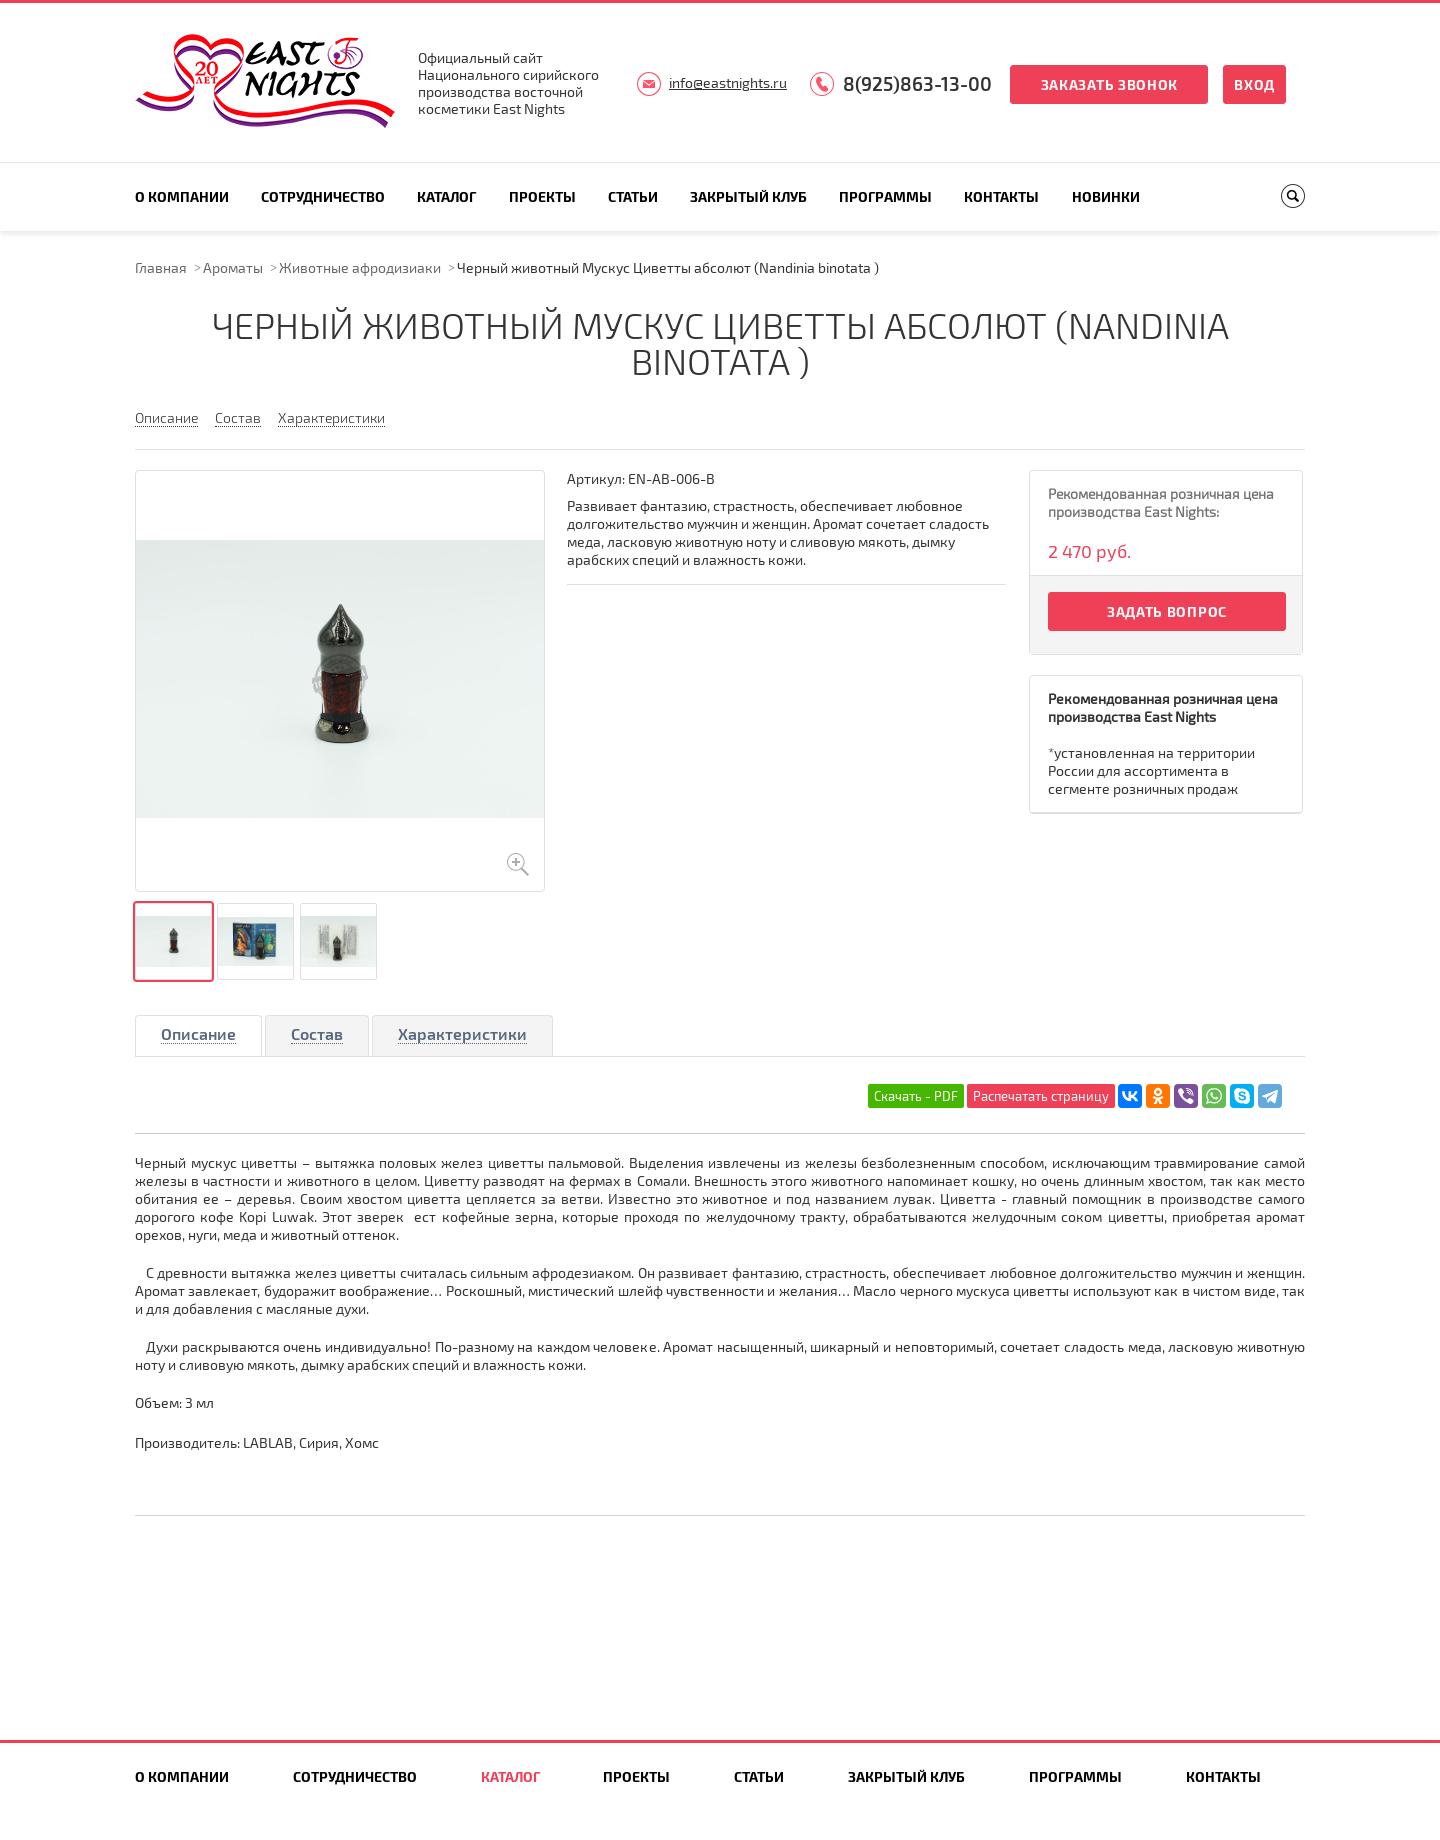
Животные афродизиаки (360, 267)
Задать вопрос (1167, 611)
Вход (1254, 84)
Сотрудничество (323, 196)
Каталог (446, 196)
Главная (161, 267)
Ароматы (233, 267)
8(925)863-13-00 (917, 83)
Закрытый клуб (748, 196)
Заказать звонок (1110, 84)
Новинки (1106, 196)
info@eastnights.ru (728, 82)
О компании (182, 196)
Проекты (542, 196)
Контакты (1001, 196)
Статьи (633, 196)
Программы (885, 196)
